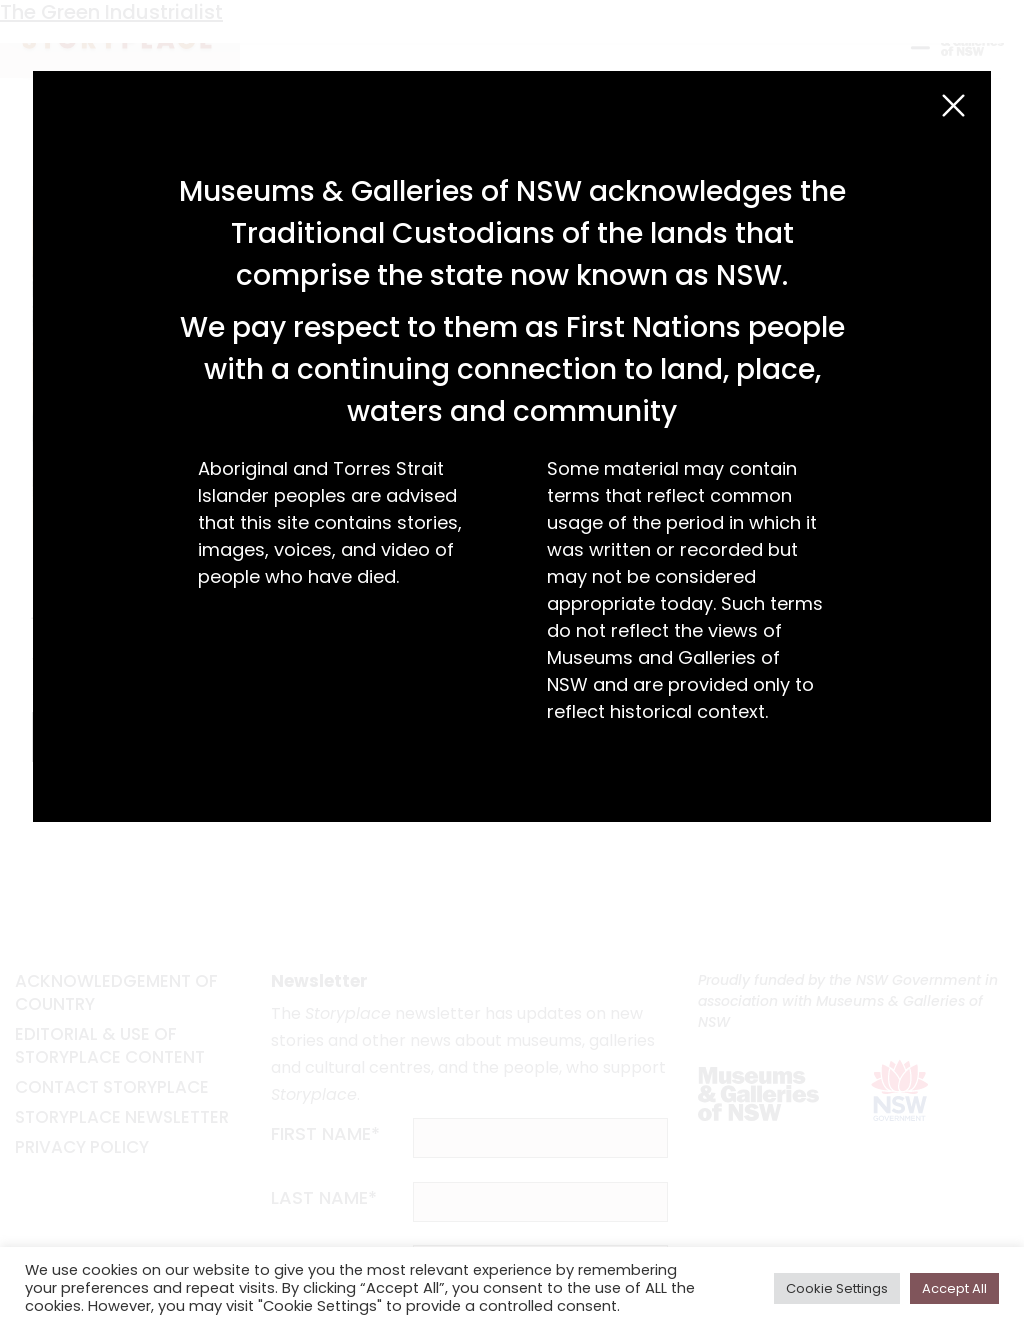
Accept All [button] (954, 1288)
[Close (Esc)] (953, 105)
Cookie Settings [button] (837, 1288)
